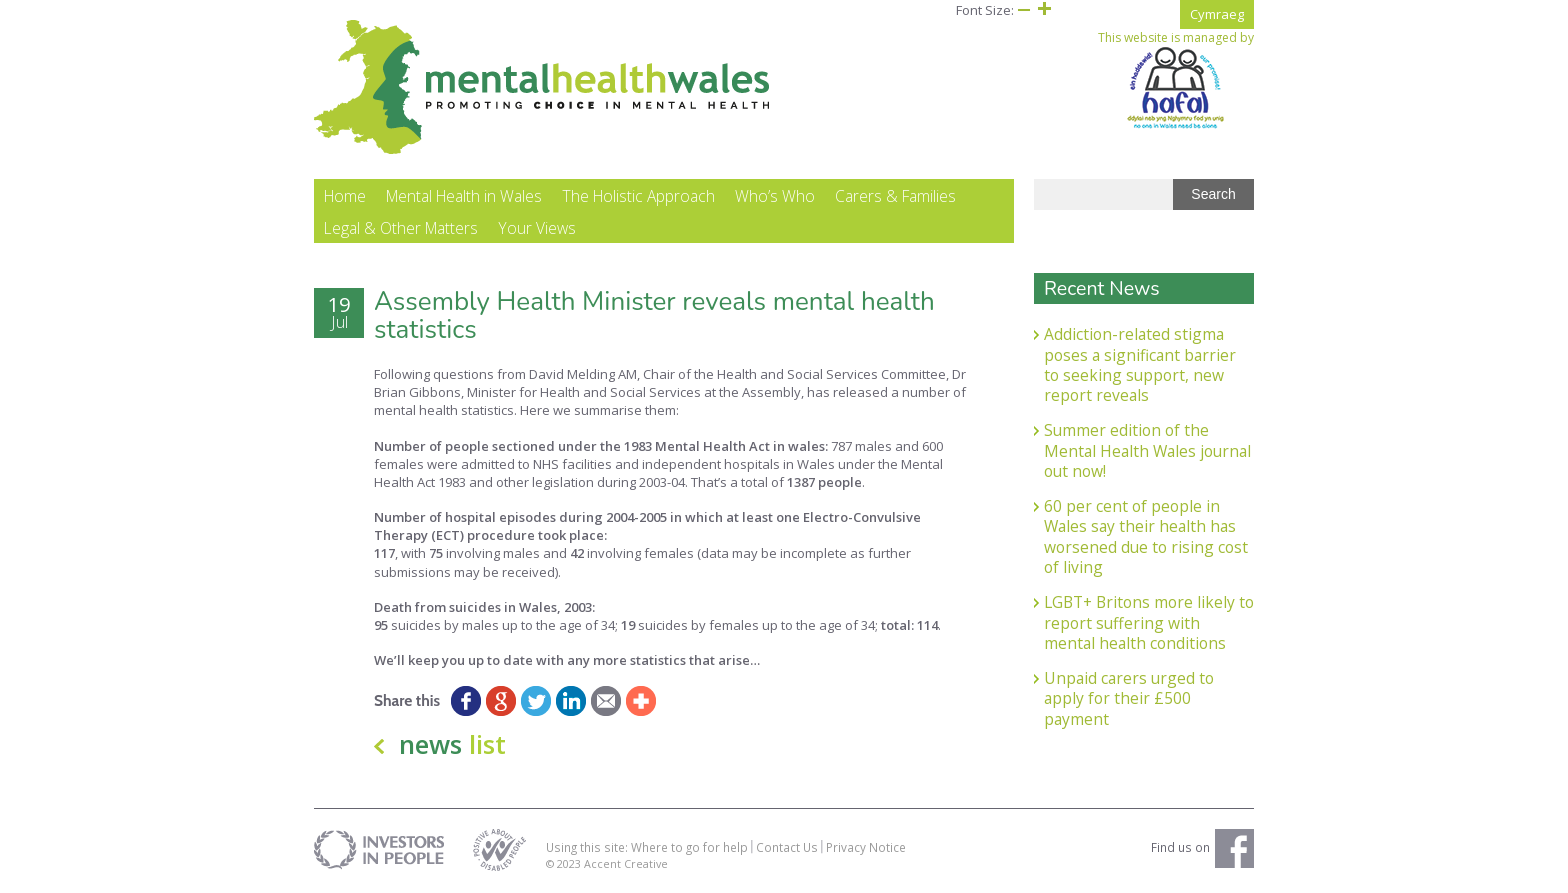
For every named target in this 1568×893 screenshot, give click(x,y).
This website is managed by (1176, 80)
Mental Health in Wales (464, 196)
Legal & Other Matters (401, 228)
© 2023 (565, 863)
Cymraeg (1217, 14)
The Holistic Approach (638, 196)
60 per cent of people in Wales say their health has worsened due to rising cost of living (1146, 536)
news (452, 744)
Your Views (537, 228)
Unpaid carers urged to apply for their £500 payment (1129, 698)
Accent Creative (626, 863)
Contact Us (787, 847)
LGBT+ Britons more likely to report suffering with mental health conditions (1149, 622)
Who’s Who (775, 196)
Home (345, 196)
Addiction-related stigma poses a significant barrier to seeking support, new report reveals (1140, 364)
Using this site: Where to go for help (647, 847)
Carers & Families (895, 196)
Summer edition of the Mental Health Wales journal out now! (1147, 450)
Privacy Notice (866, 847)
